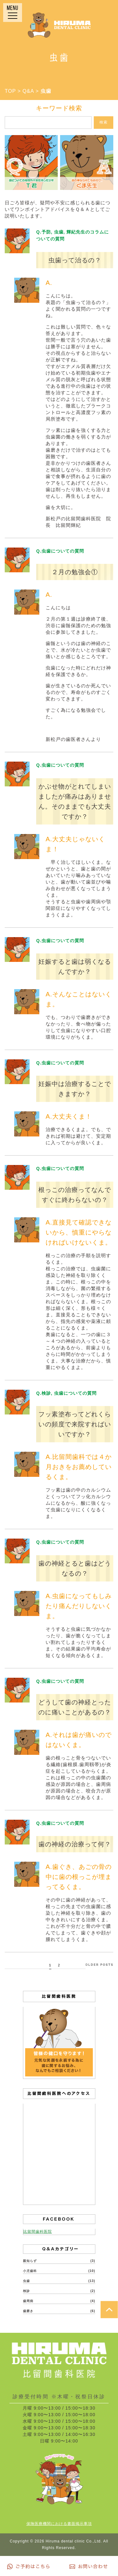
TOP (10, 91)
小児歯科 (30, 2271)
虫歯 (26, 2281)
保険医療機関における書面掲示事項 (59, 2523)
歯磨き (28, 2311)
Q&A (28, 91)
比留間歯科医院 (37, 2231)
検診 (26, 2291)
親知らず (30, 2261)
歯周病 (28, 2301)
